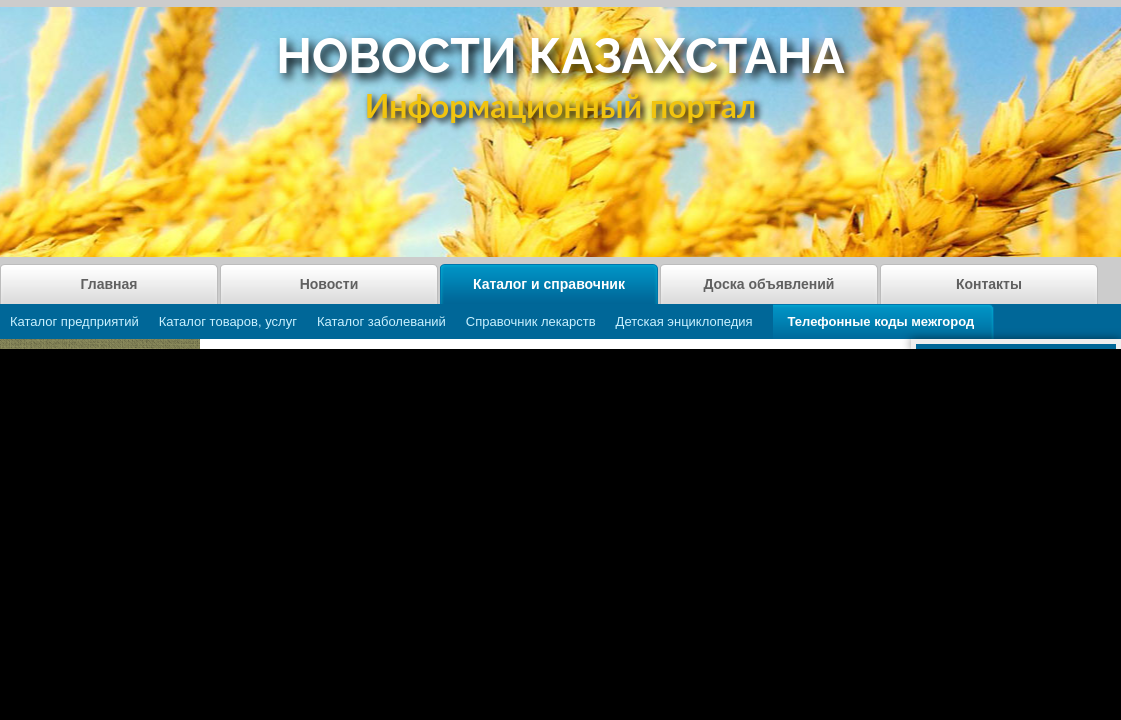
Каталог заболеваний (381, 321)
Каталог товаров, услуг (228, 321)
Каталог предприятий (74, 321)
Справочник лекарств (531, 321)
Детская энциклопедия (684, 321)
